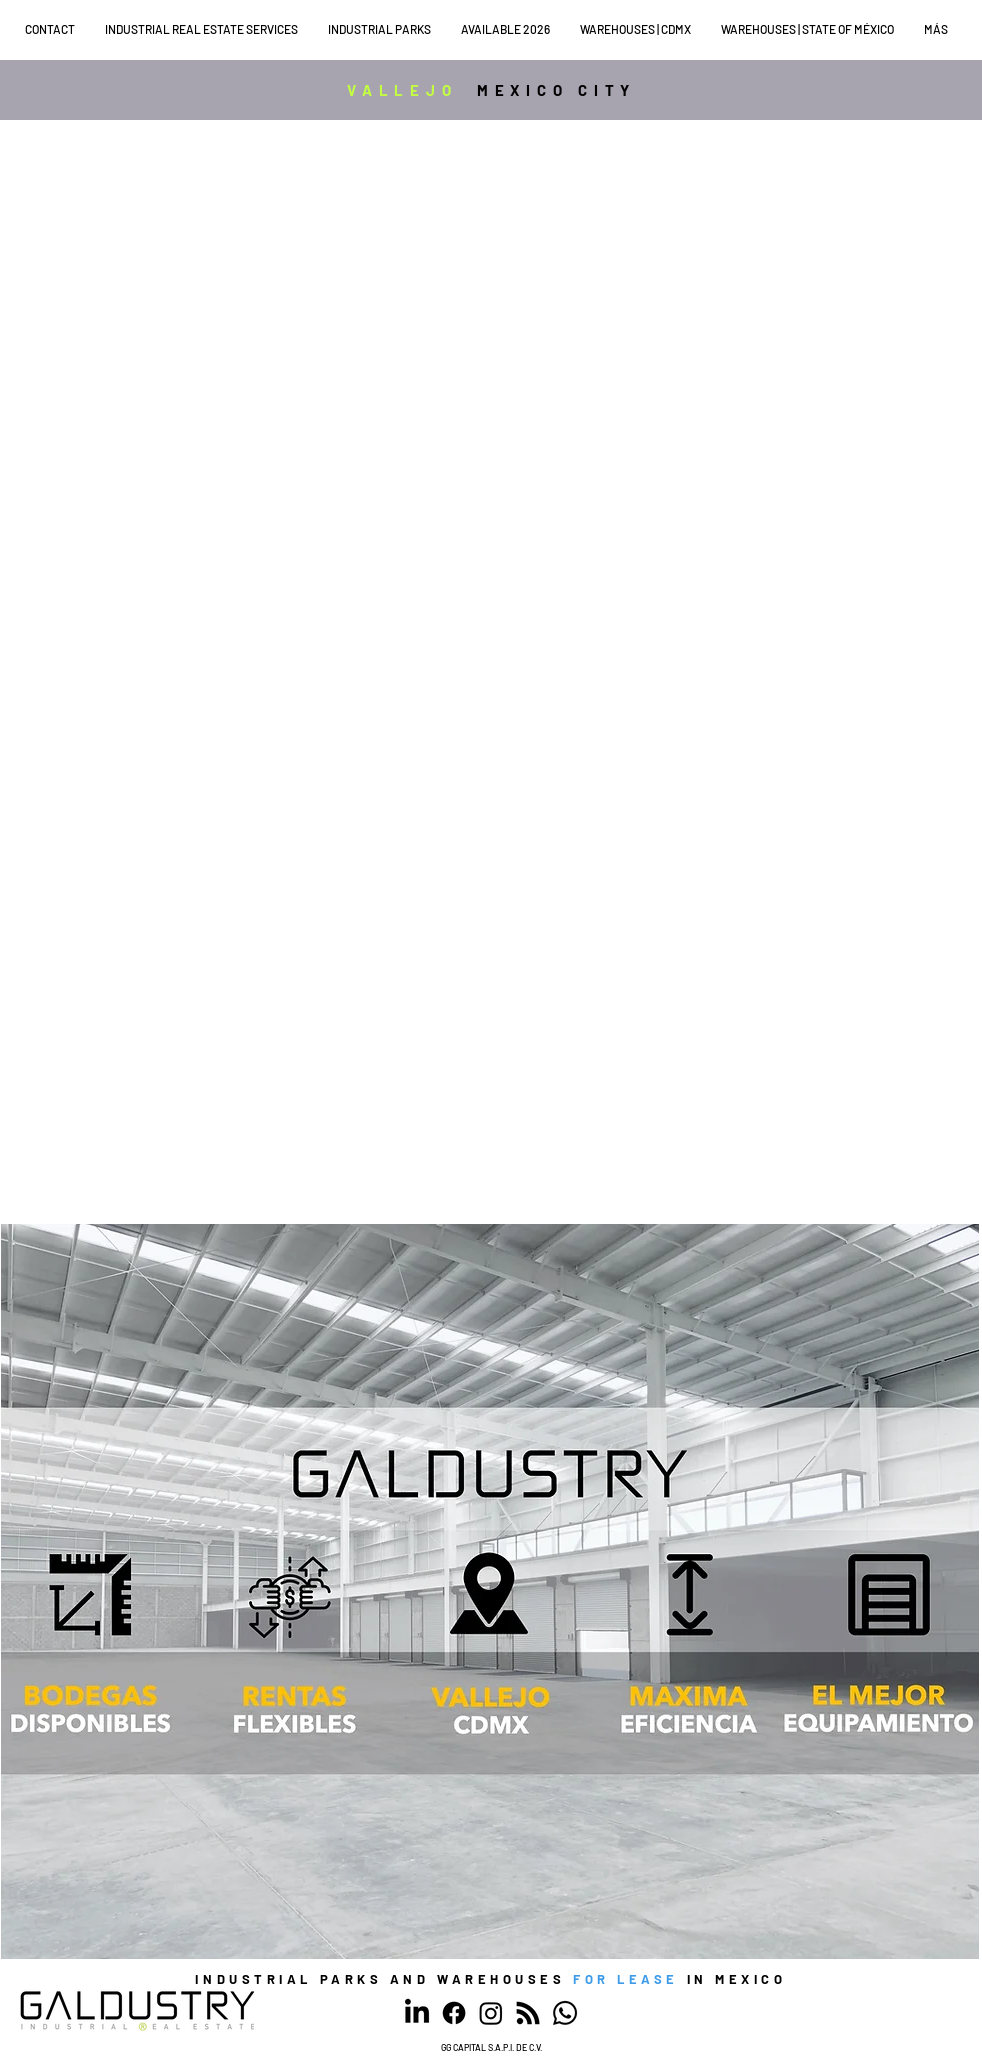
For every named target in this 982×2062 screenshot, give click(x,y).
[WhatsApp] (565, 2013)
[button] (206, 29)
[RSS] (528, 2013)
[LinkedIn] (417, 2013)
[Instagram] (491, 2013)
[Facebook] (454, 2013)
